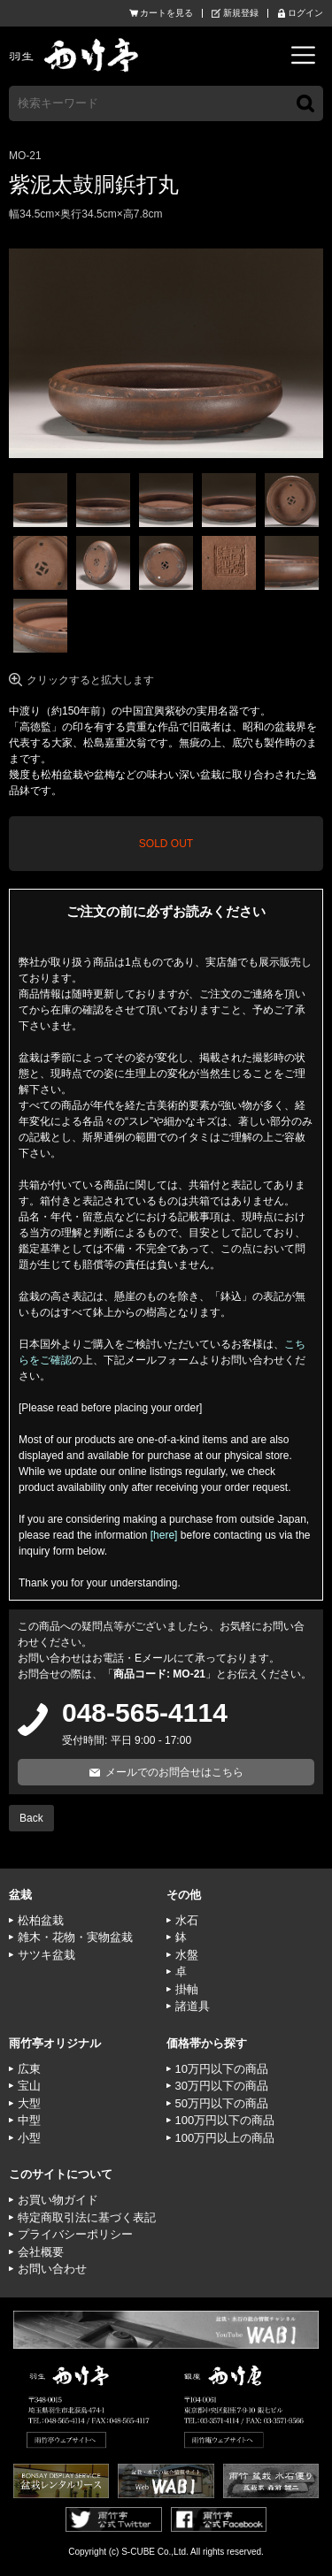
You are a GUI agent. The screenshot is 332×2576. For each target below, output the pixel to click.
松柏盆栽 (41, 1920)
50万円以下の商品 (221, 2103)
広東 (29, 2068)
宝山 (29, 2085)
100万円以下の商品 (225, 2120)
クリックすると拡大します (90, 680)
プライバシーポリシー (75, 2234)
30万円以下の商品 (221, 2085)
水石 (186, 1920)
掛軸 (186, 1989)
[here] (164, 1535)
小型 (29, 2137)
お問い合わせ (52, 2268)
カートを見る (166, 13)
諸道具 (192, 2006)
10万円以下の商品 (221, 2068)
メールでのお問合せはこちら (174, 1772)
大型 (29, 2103)
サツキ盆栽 (46, 1954)
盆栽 (20, 1894)
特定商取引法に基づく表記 (87, 2217)
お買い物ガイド (58, 2199)
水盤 (186, 1954)
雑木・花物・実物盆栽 (75, 1937)
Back (31, 1818)
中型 (29, 2120)
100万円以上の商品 (225, 2137)
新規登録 (241, 13)
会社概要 (41, 2252)
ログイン (305, 13)
